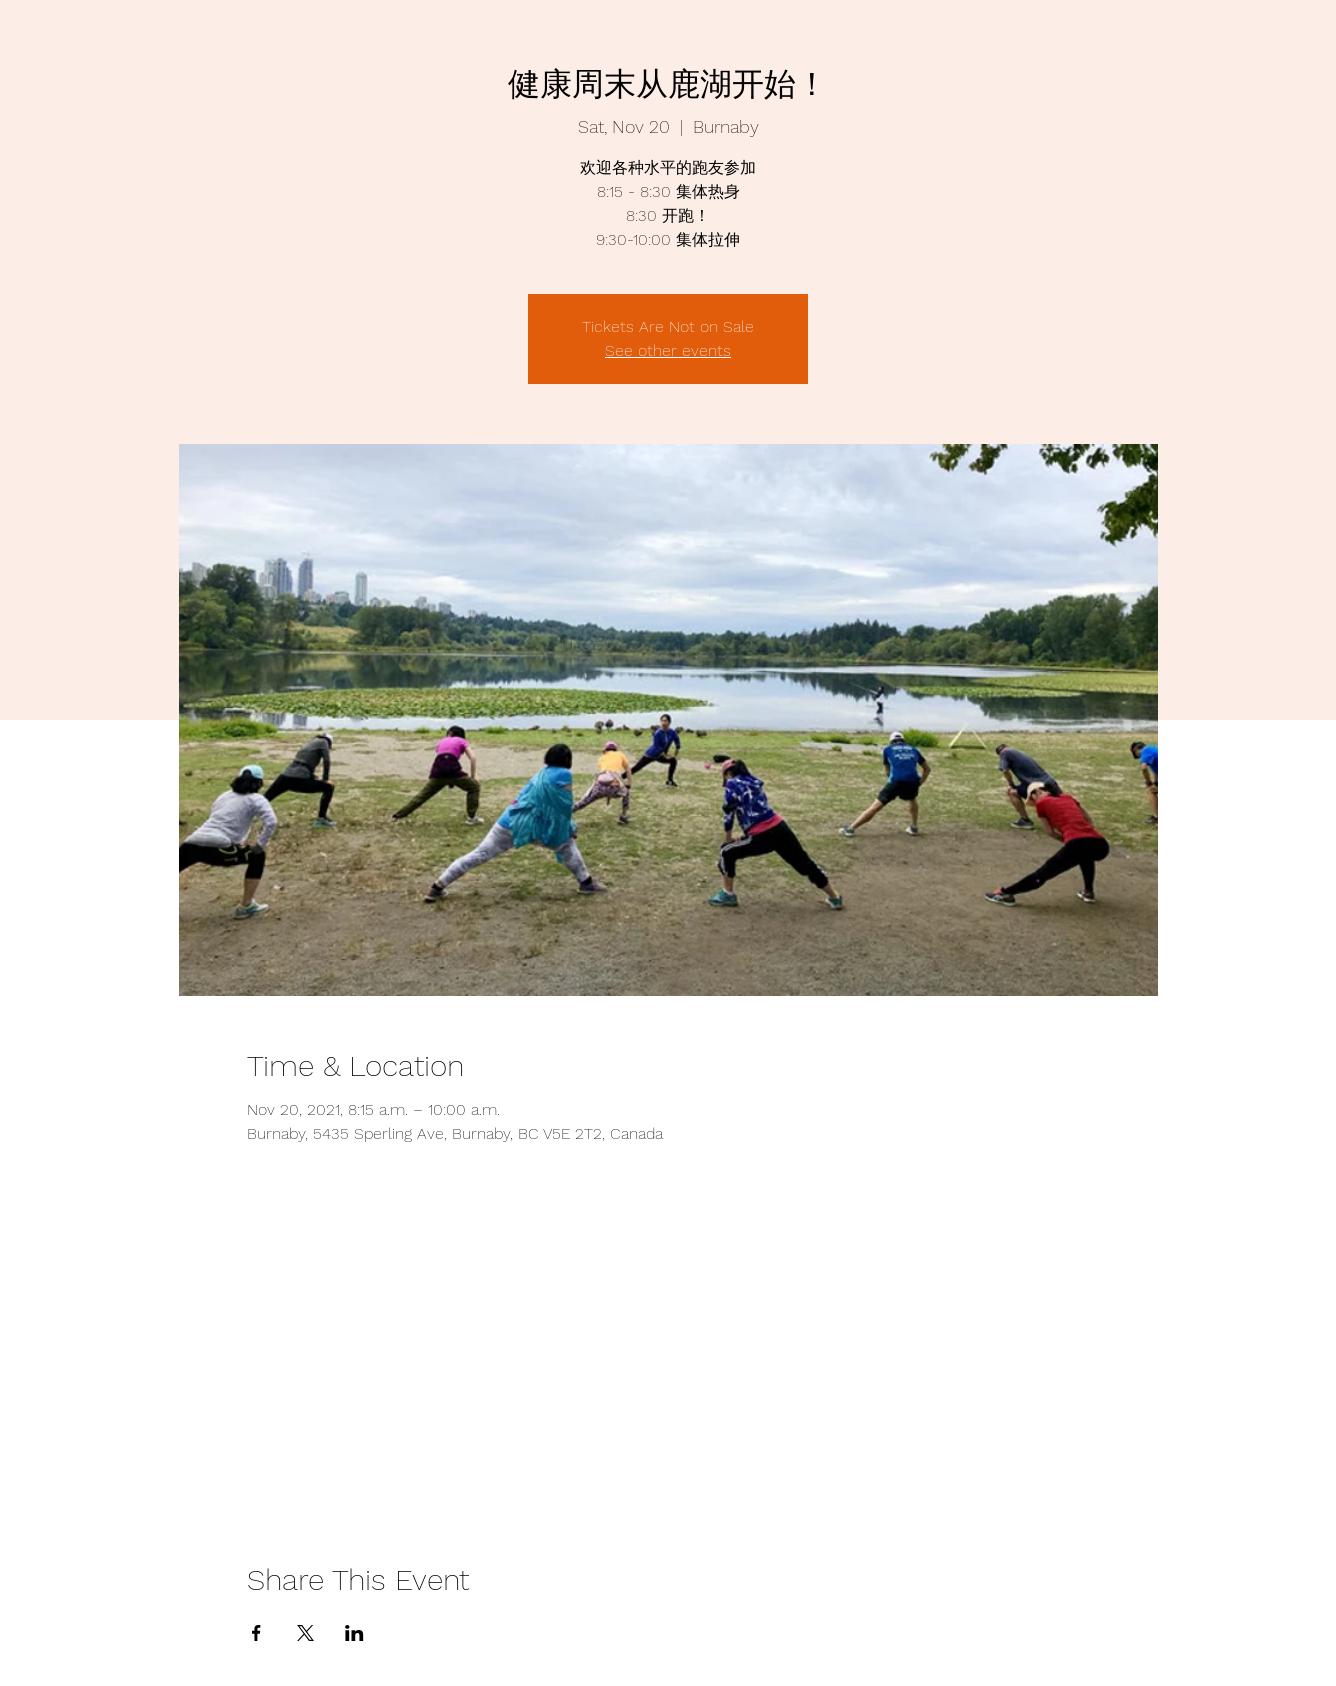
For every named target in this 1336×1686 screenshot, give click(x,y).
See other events (668, 350)
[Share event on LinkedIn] (354, 1633)
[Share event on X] (305, 1633)
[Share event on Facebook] (256, 1633)
